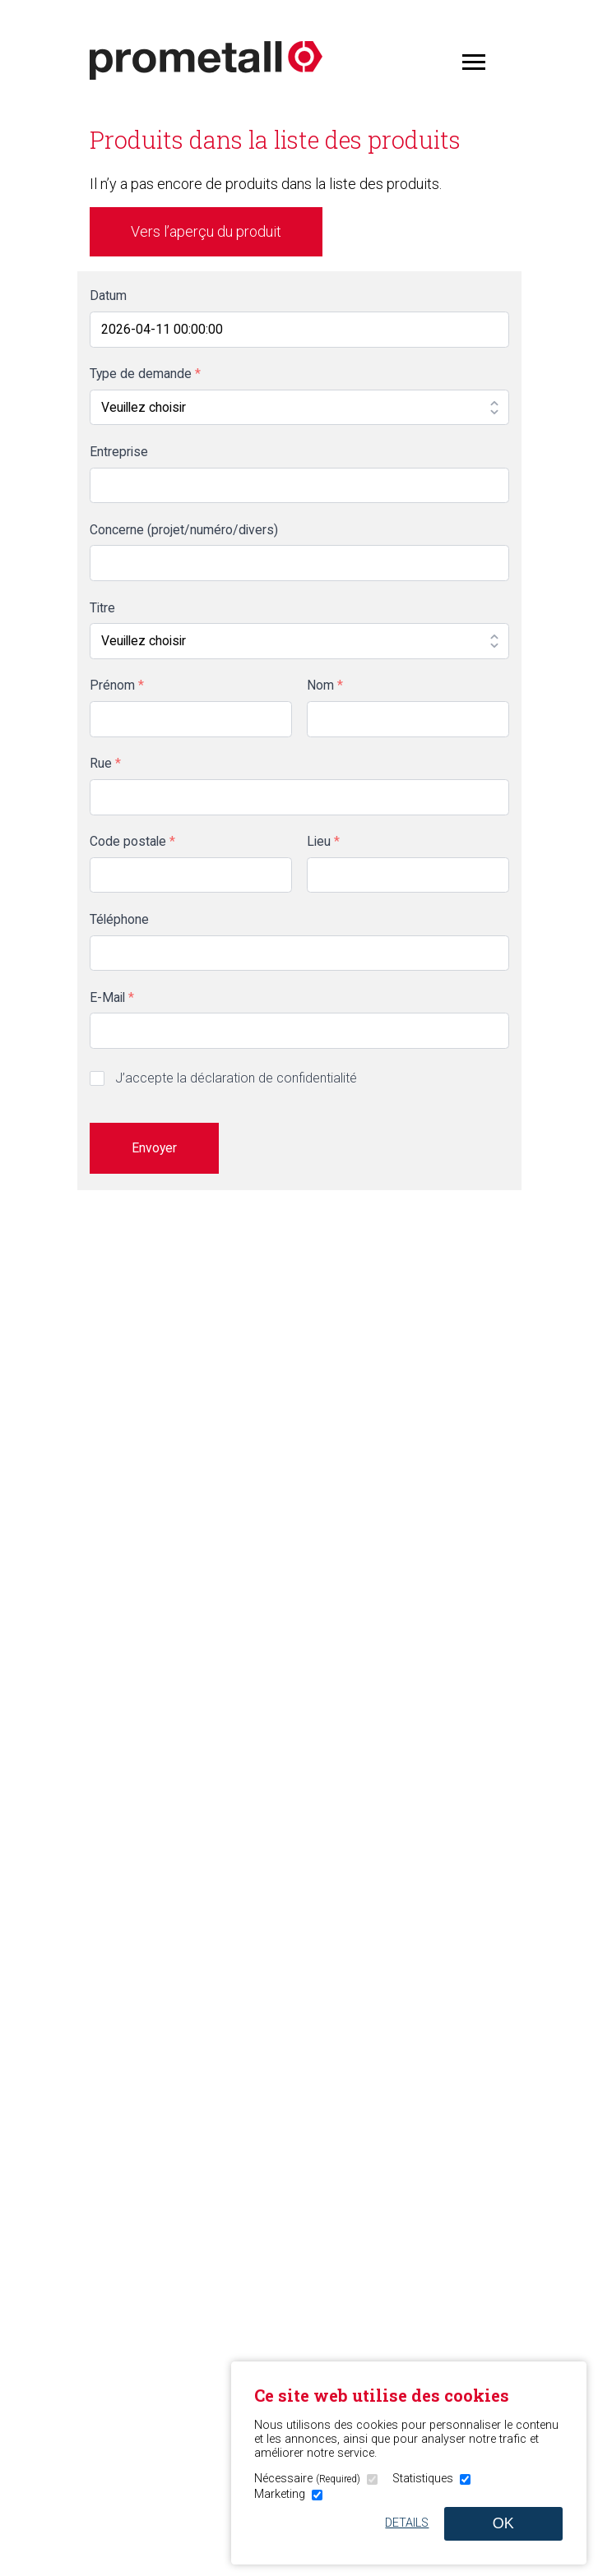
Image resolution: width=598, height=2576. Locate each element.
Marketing (279, 2494)
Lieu (323, 841)
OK (503, 2523)
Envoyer (154, 1148)
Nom (325, 685)
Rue (105, 763)
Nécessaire (307, 2479)
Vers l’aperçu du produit (206, 231)
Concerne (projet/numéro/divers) (184, 530)
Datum (108, 295)
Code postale (132, 841)
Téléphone (119, 919)
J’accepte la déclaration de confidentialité (236, 1078)
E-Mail (112, 997)
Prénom (117, 685)
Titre (102, 608)
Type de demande (145, 373)
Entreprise (119, 451)
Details (407, 2523)
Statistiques (422, 2479)
